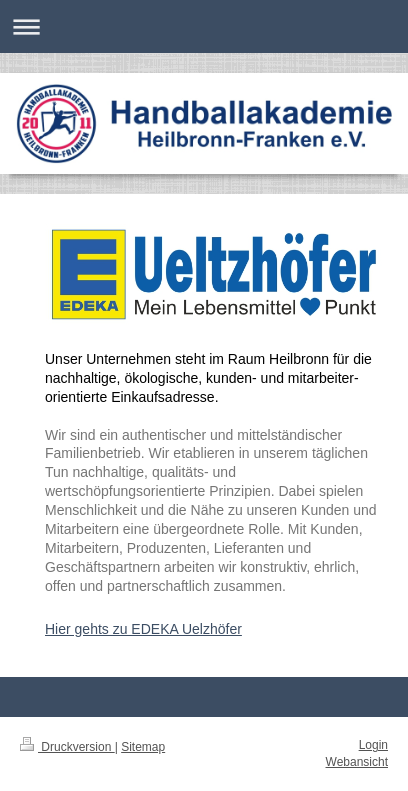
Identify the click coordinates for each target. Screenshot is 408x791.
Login (373, 745)
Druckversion (67, 747)
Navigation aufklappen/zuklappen (204, 26)
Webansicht (357, 762)
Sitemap (143, 747)
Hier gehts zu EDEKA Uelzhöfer (143, 629)
